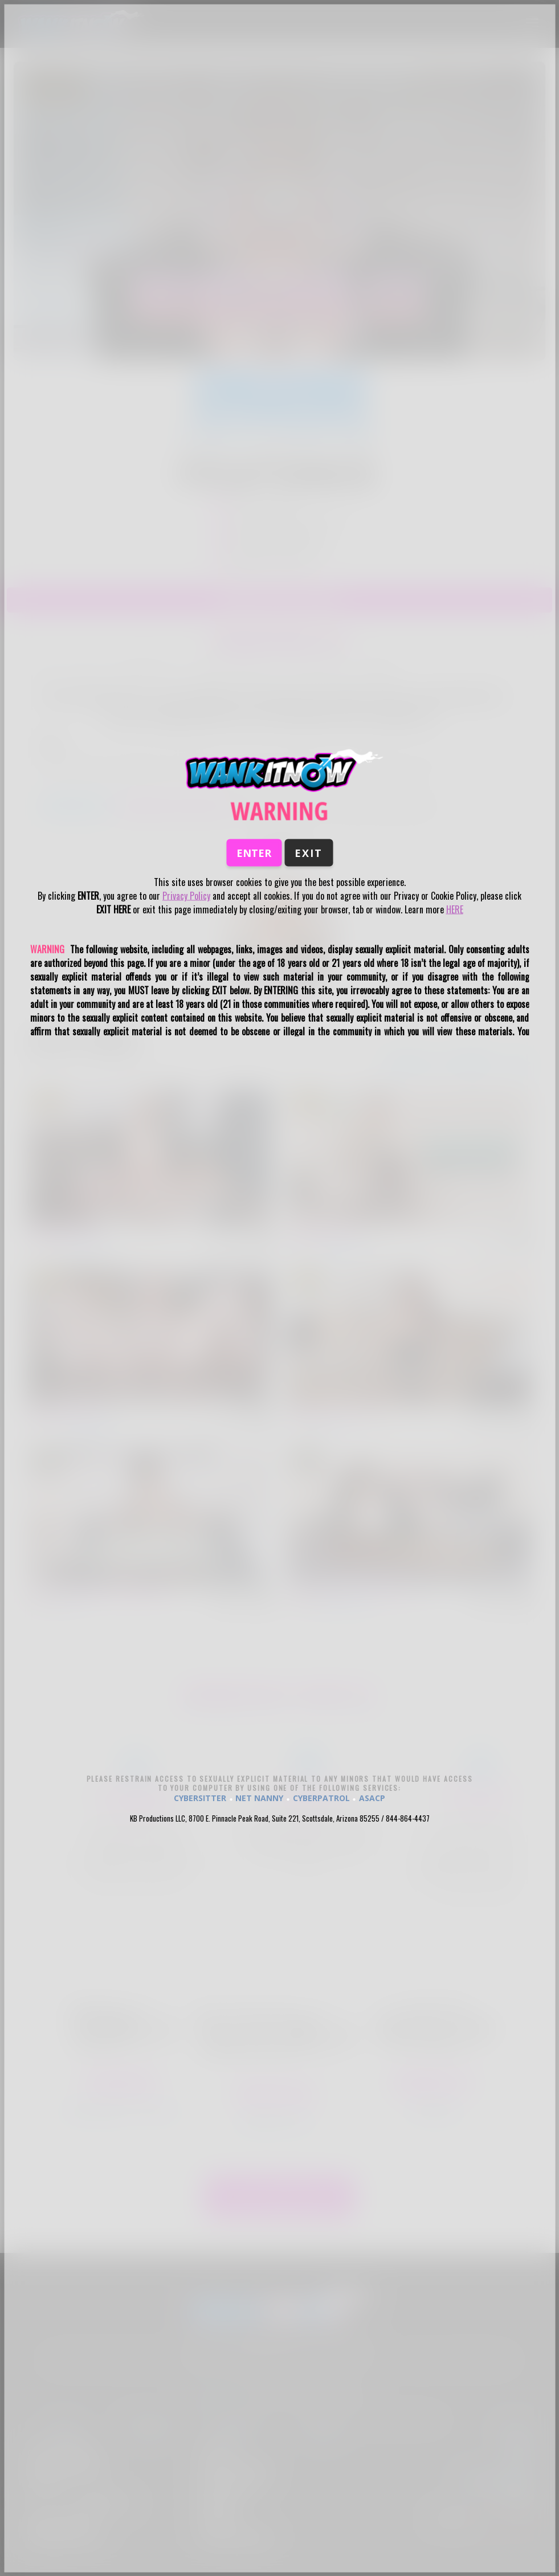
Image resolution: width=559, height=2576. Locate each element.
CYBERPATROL (321, 1798)
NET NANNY (259, 1798)
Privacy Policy (186, 896)
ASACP (372, 1798)
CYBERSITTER (200, 1798)
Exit (309, 853)
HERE (454, 909)
